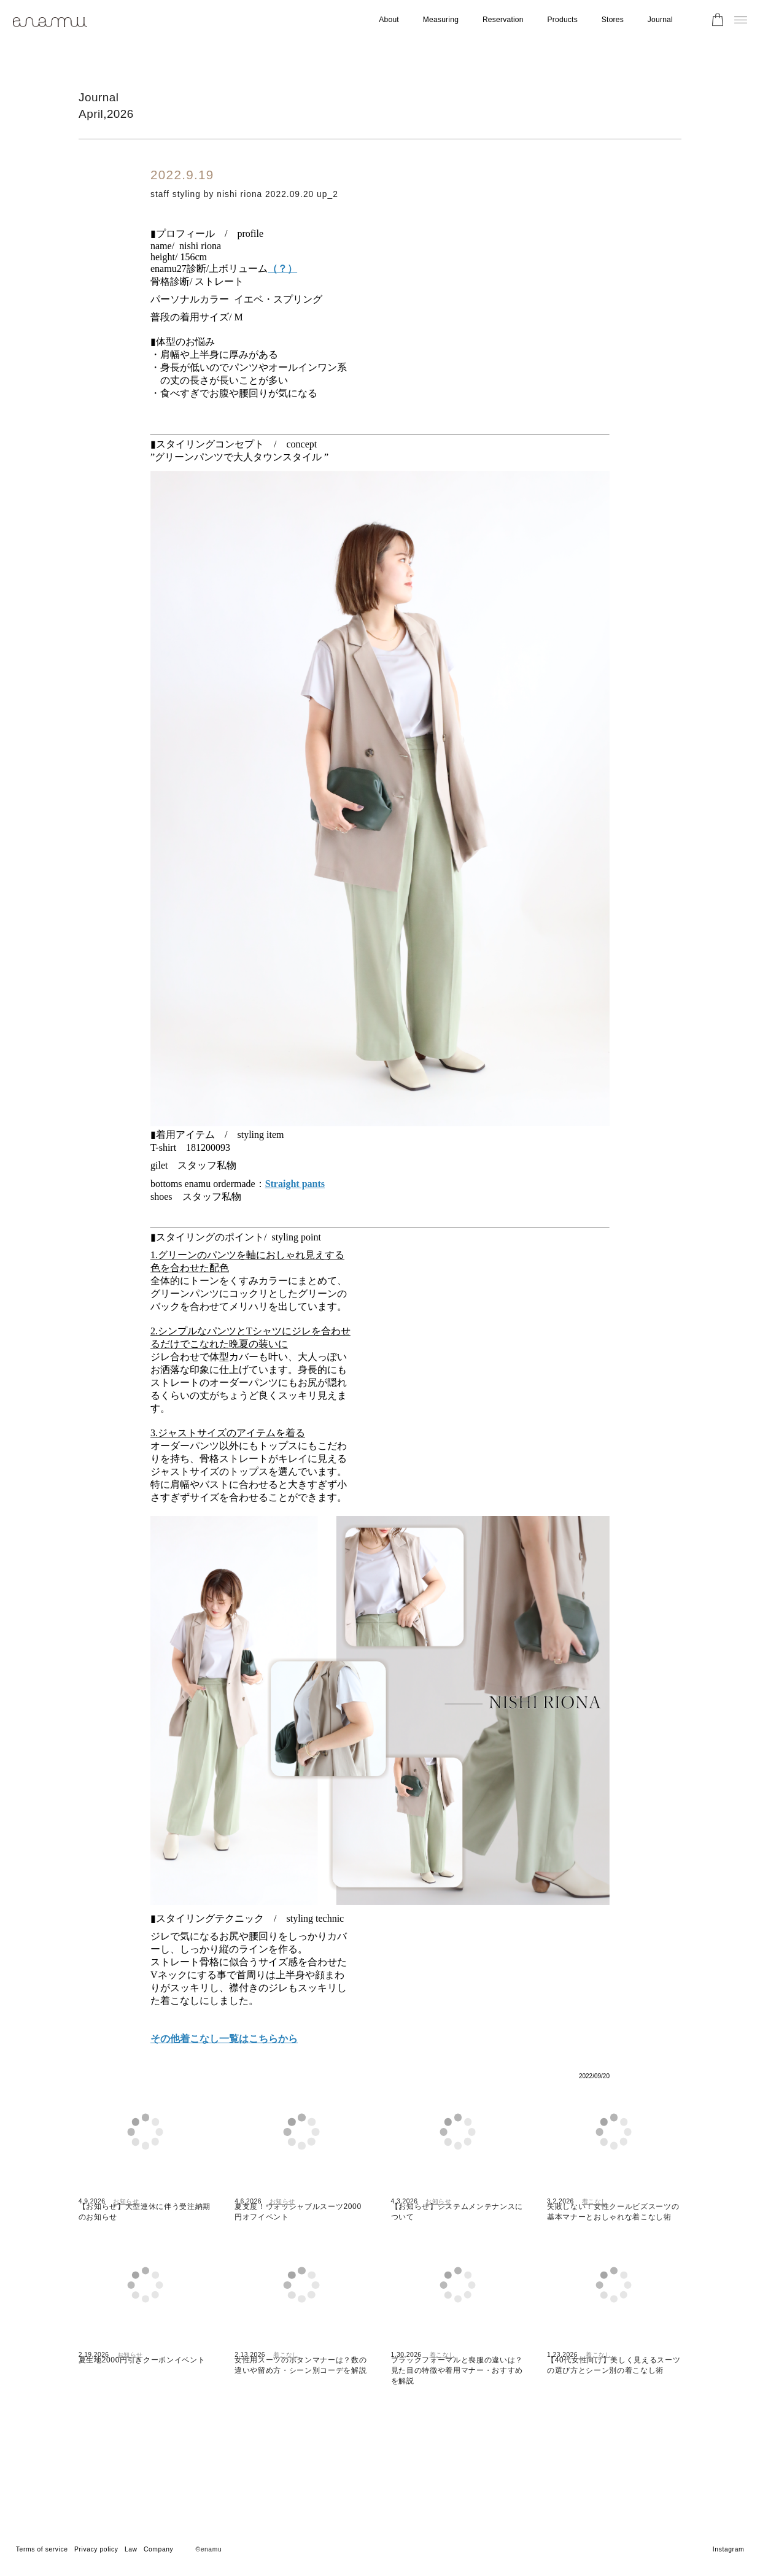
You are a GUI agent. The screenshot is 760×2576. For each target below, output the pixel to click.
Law (131, 2549)
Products (563, 19)
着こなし (595, 2245)
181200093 (208, 1156)
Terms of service (42, 2549)
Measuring (441, 19)
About (389, 19)
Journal (660, 19)
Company (158, 2549)
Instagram (728, 2549)
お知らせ (126, 2245)
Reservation (503, 19)
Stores (613, 19)
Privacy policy (96, 2549)
